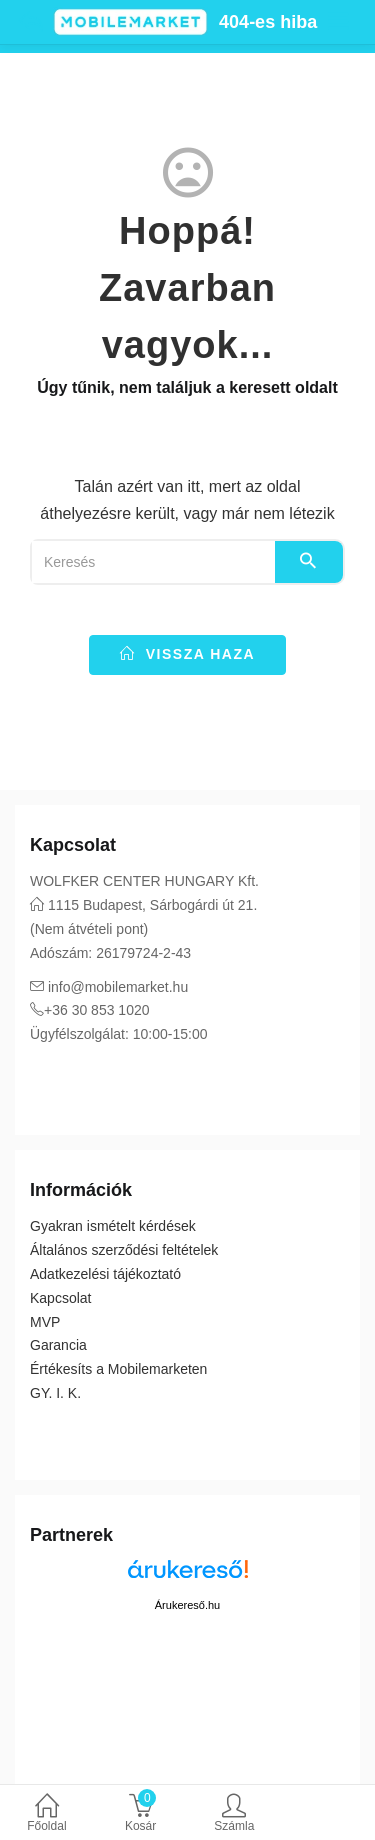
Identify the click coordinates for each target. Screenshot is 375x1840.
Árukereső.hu (187, 1605)
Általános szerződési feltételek (124, 1250)
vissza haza (187, 654)
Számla (235, 1814)
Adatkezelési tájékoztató (105, 1274)
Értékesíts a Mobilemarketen (118, 1369)
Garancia (58, 1345)
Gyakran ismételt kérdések (113, 1226)
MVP (45, 1322)
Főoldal (47, 1814)
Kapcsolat (60, 1298)
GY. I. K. (55, 1393)
